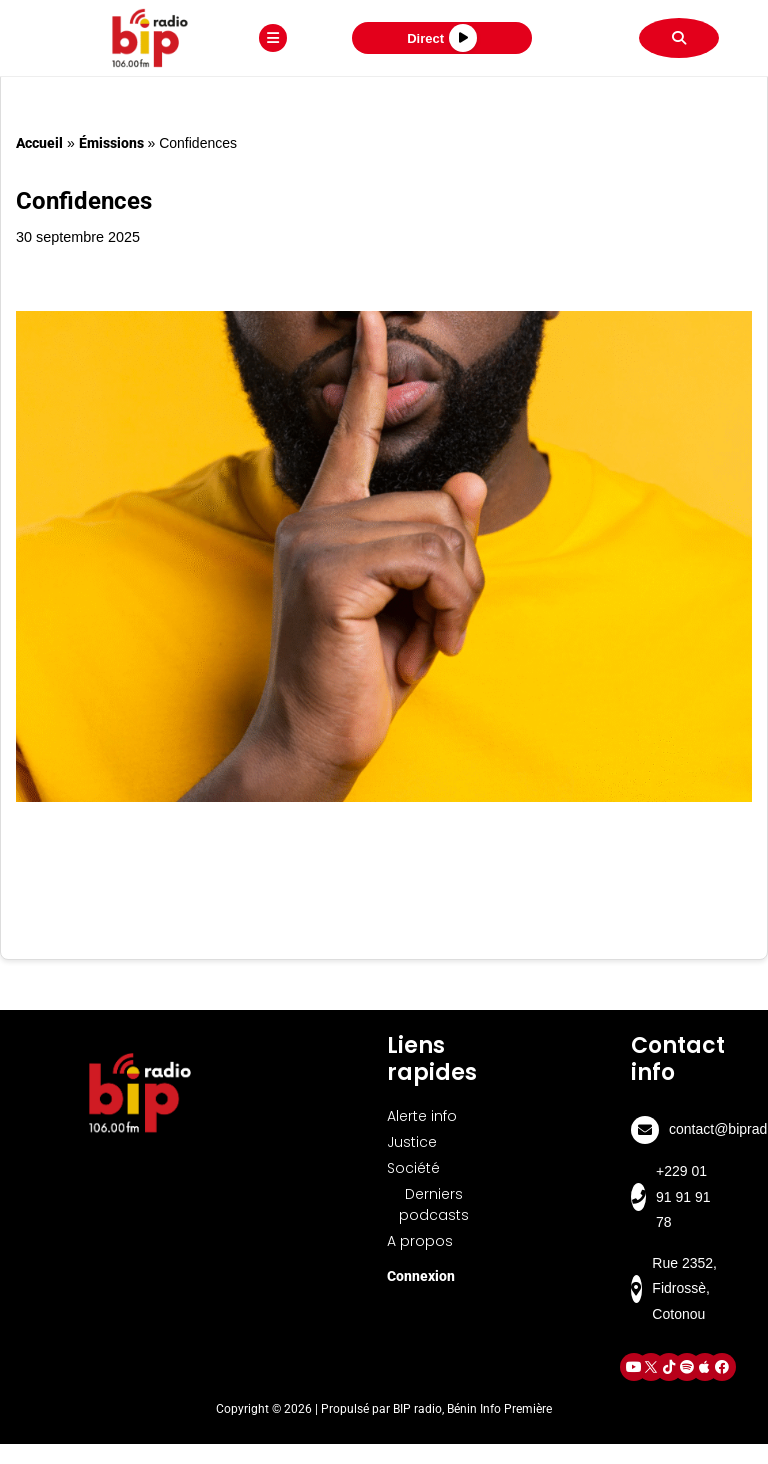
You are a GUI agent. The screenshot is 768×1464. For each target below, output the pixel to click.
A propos (420, 1241)
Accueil (39, 143)
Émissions (111, 143)
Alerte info (422, 1116)
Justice (412, 1142)
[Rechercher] (679, 38)
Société (413, 1168)
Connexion (421, 1276)
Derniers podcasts (434, 1204)
